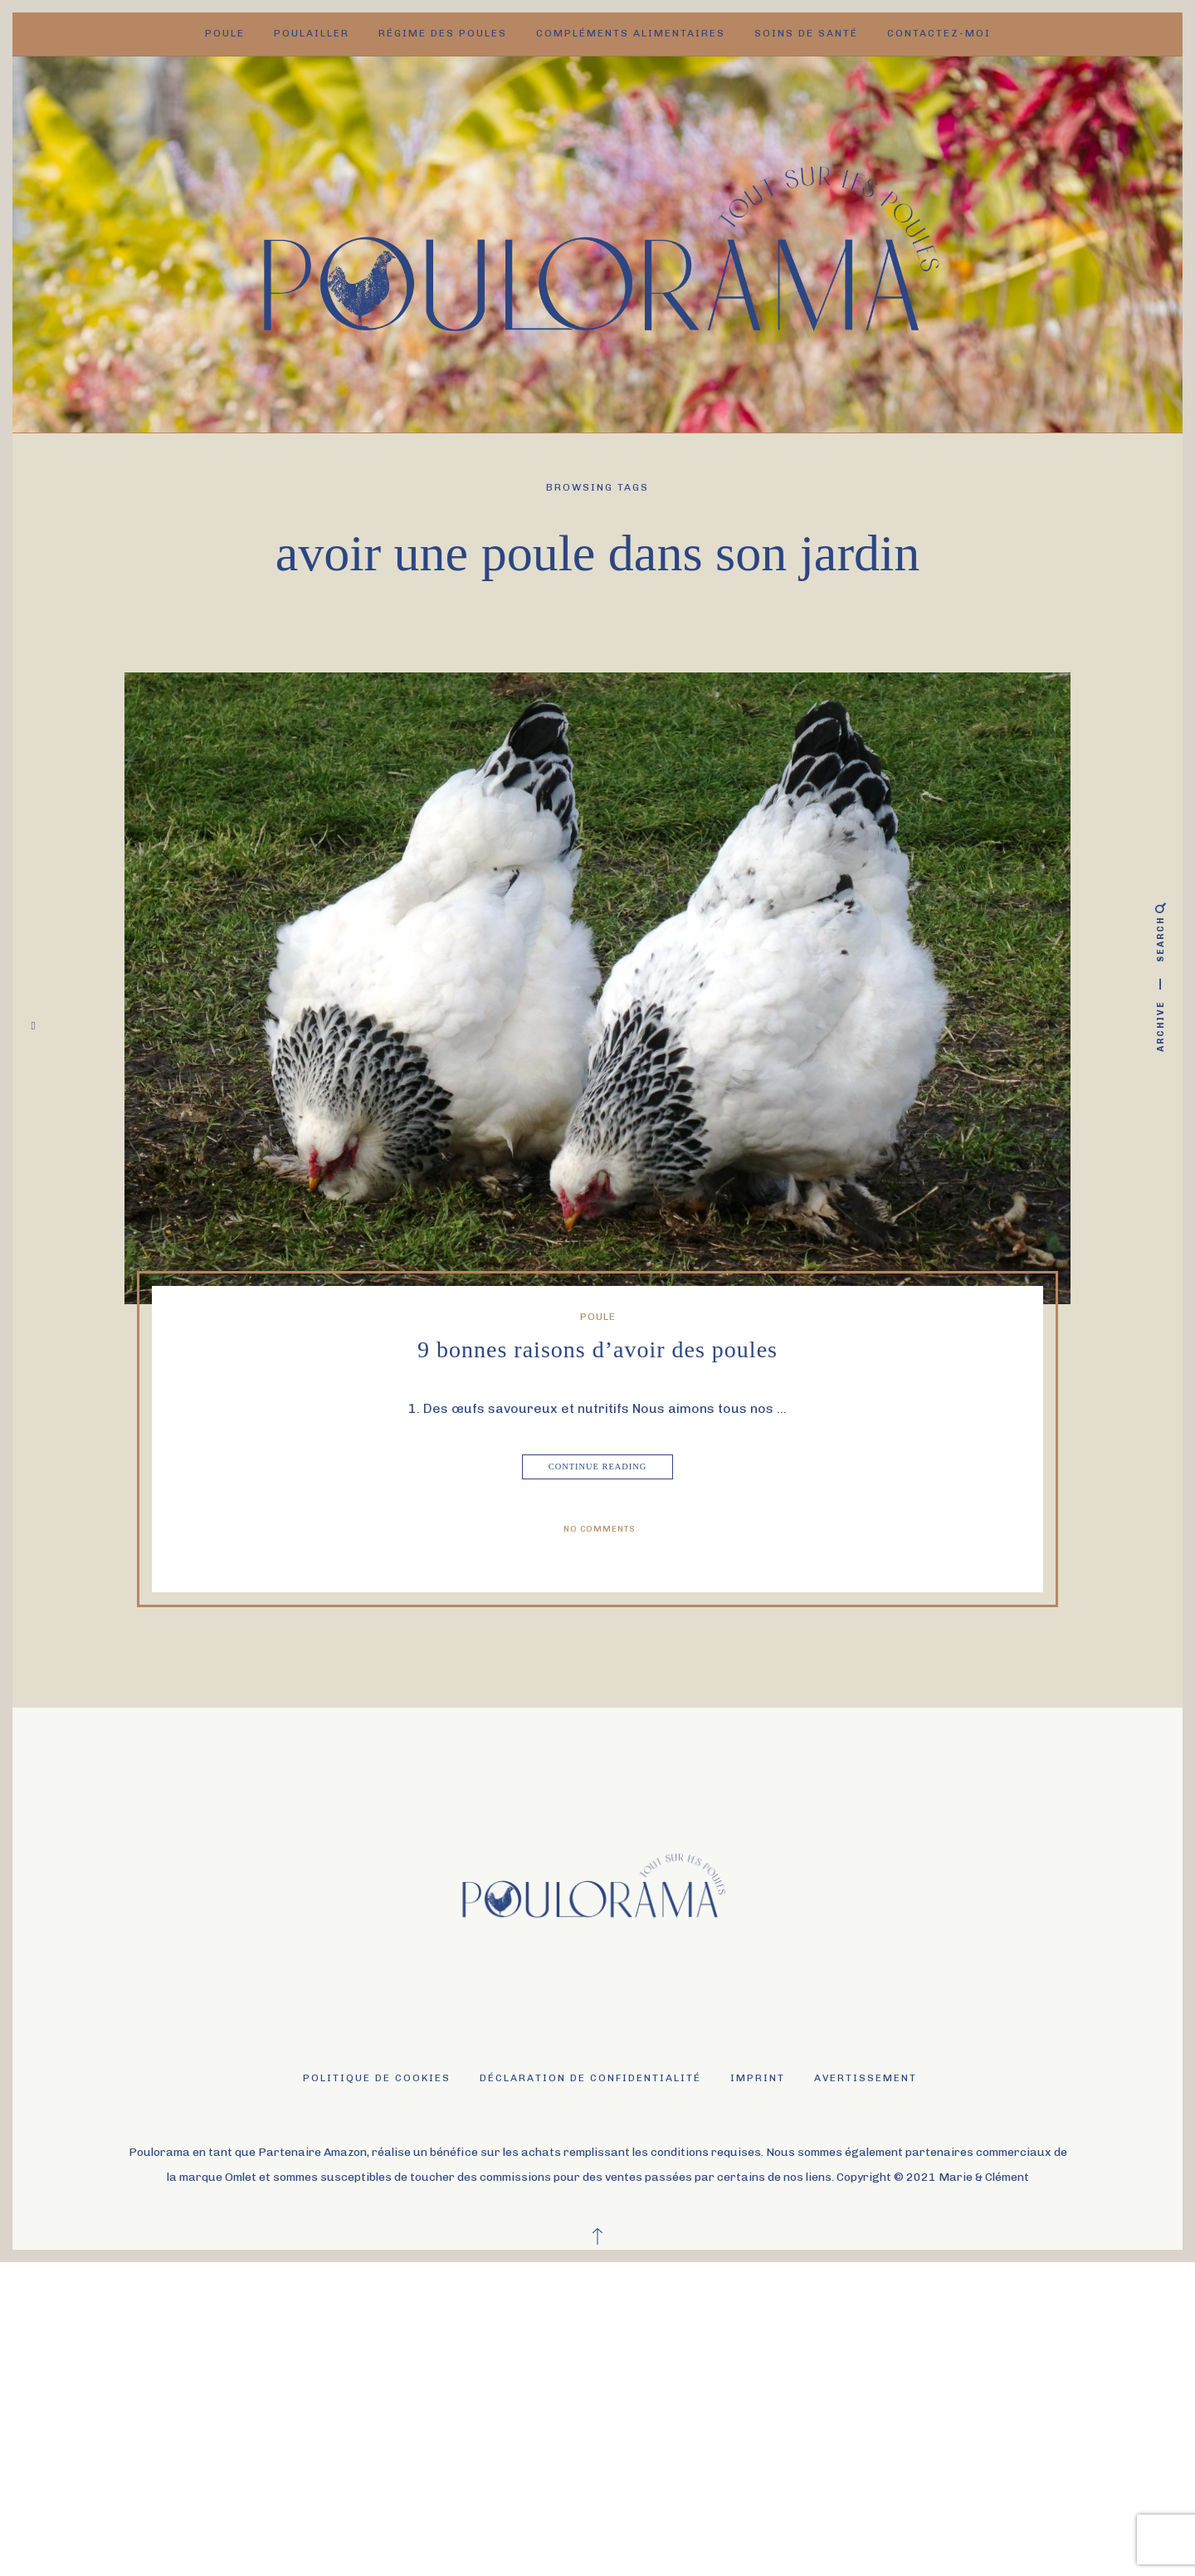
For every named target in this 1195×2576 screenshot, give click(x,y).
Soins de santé (806, 33)
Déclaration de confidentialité (590, 2078)
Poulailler (311, 33)
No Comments (599, 1529)
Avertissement (865, 2078)
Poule (225, 33)
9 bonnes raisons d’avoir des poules (597, 1349)
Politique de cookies (377, 2078)
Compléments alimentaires (630, 33)
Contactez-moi (939, 33)
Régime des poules (442, 33)
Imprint (757, 2078)
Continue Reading (599, 1467)
